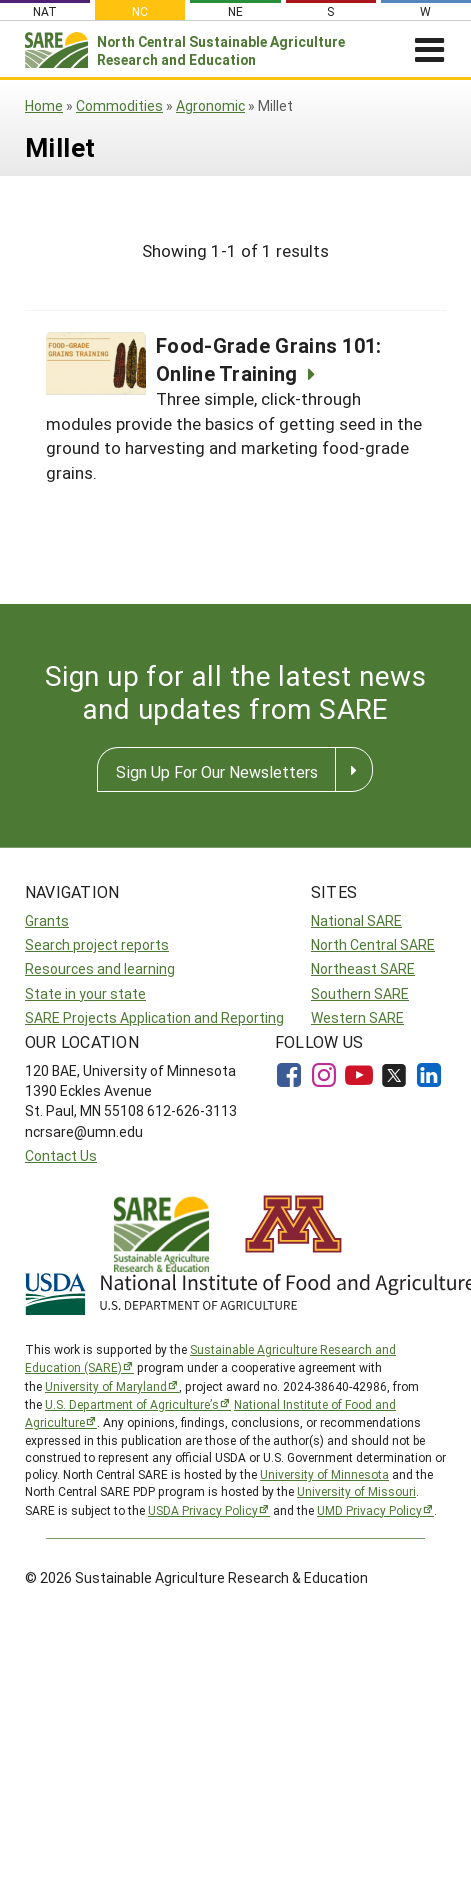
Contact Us (61, 1155)
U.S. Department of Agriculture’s (132, 1404)
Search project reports (97, 944)
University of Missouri (356, 1491)
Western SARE (357, 1017)
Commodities (119, 105)
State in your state (85, 993)
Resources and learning (100, 968)
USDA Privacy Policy (203, 1510)
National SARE (356, 920)
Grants (47, 920)
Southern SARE (360, 993)
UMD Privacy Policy (369, 1510)
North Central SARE (373, 944)
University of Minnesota (324, 1474)
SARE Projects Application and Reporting (154, 1017)
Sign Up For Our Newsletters (217, 771)
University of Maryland (106, 1386)
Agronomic (210, 105)
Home (44, 105)
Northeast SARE (363, 968)
